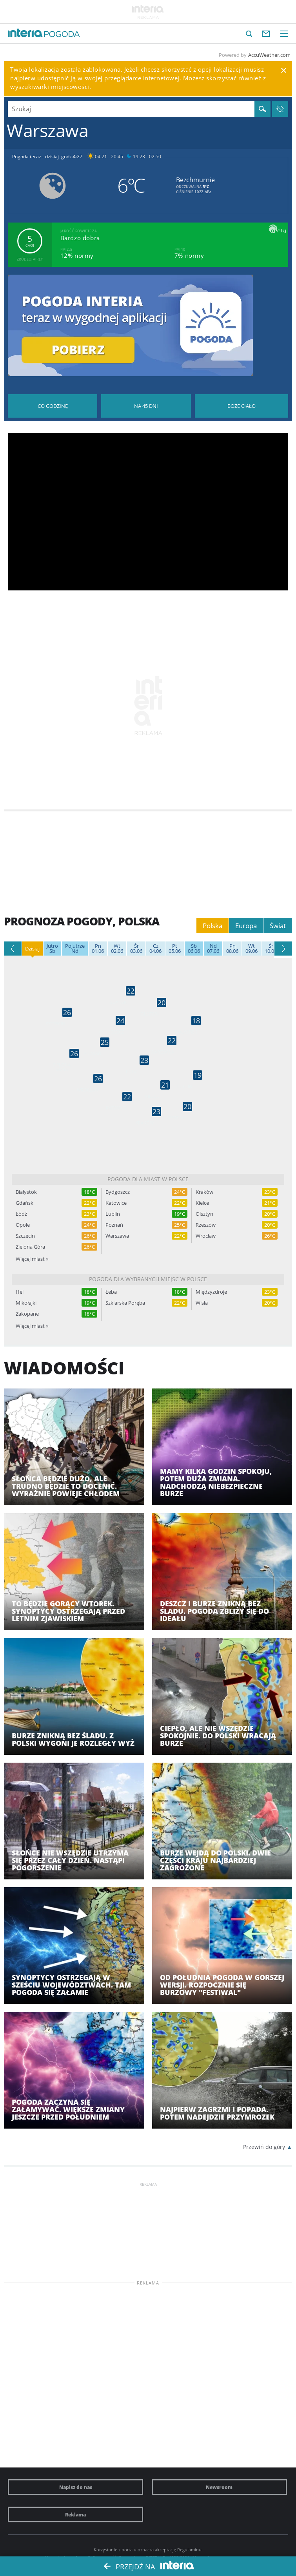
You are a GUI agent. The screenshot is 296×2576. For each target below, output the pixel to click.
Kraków (204, 1192)
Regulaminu (189, 2549)
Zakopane (27, 1314)
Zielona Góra (30, 1247)
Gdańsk (24, 1203)
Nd (75, 948)
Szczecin (25, 1236)
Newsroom (219, 2487)
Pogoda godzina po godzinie (52, 406)
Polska (212, 925)
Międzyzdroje (211, 1292)
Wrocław (206, 1236)
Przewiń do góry (264, 2147)
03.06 (136, 948)
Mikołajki (26, 1303)
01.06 (98, 948)
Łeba (111, 1292)
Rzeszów (206, 1225)
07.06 (213, 948)
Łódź (21, 1214)
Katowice (116, 1203)
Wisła (202, 1303)
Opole (23, 1225)
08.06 (232, 948)
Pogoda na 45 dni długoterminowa (146, 406)
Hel (20, 1292)
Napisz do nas (75, 2487)
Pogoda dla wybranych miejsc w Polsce (148, 1279)
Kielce (202, 1203)
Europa (246, 925)
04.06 (155, 948)
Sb (52, 948)
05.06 (175, 948)
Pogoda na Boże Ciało (241, 406)
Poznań (114, 1225)
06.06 (194, 948)
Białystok (26, 1192)
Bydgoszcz (117, 1192)
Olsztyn (204, 1214)
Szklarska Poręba (125, 1303)
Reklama (75, 2514)
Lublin (112, 1214)
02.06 (117, 948)
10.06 (271, 948)
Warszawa (117, 1236)
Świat (278, 925)
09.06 (251, 948)
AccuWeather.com (269, 54)
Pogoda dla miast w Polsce (148, 1179)
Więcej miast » (32, 1258)
